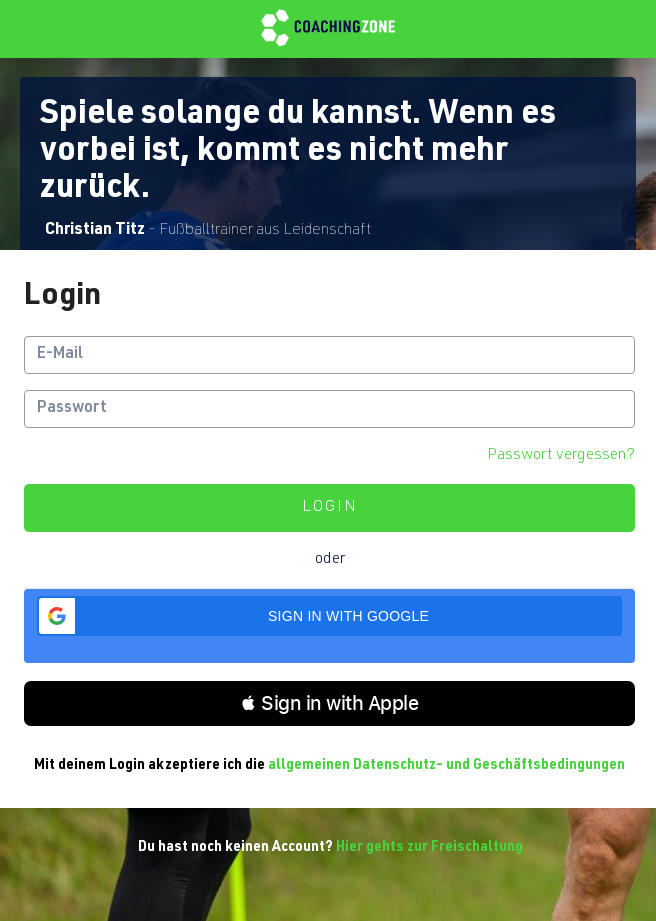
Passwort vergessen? (561, 456)
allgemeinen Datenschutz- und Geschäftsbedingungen (446, 766)
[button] (329, 616)
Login (330, 508)
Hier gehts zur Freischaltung (429, 848)
